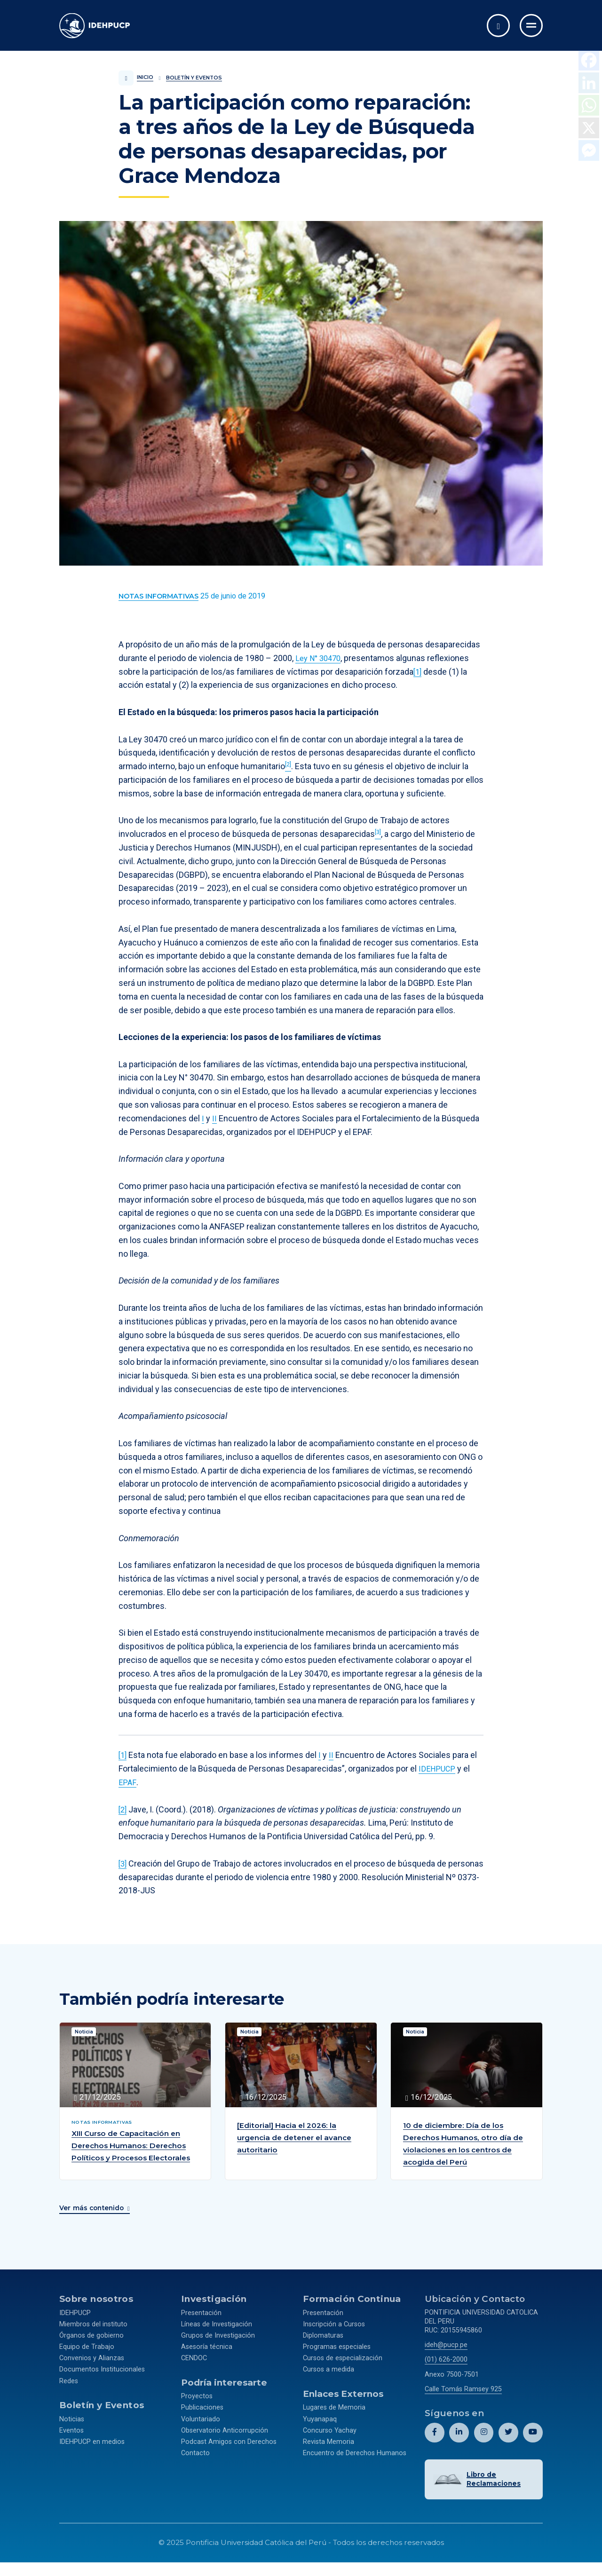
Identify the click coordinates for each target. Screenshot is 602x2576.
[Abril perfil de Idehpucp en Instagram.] (483, 2437)
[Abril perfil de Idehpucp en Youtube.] (533, 2437)
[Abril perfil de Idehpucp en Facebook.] (434, 2437)
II (214, 1118)
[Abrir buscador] (498, 25)
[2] (123, 1809)
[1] (417, 672)
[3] (123, 1863)
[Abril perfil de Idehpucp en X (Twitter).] (508, 2437)
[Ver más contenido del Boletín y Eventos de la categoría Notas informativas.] (158, 596)
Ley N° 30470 (320, 658)
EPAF (127, 1782)
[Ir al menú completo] (531, 25)
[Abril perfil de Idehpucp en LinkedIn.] (459, 2437)
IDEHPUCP (438, 1768)
